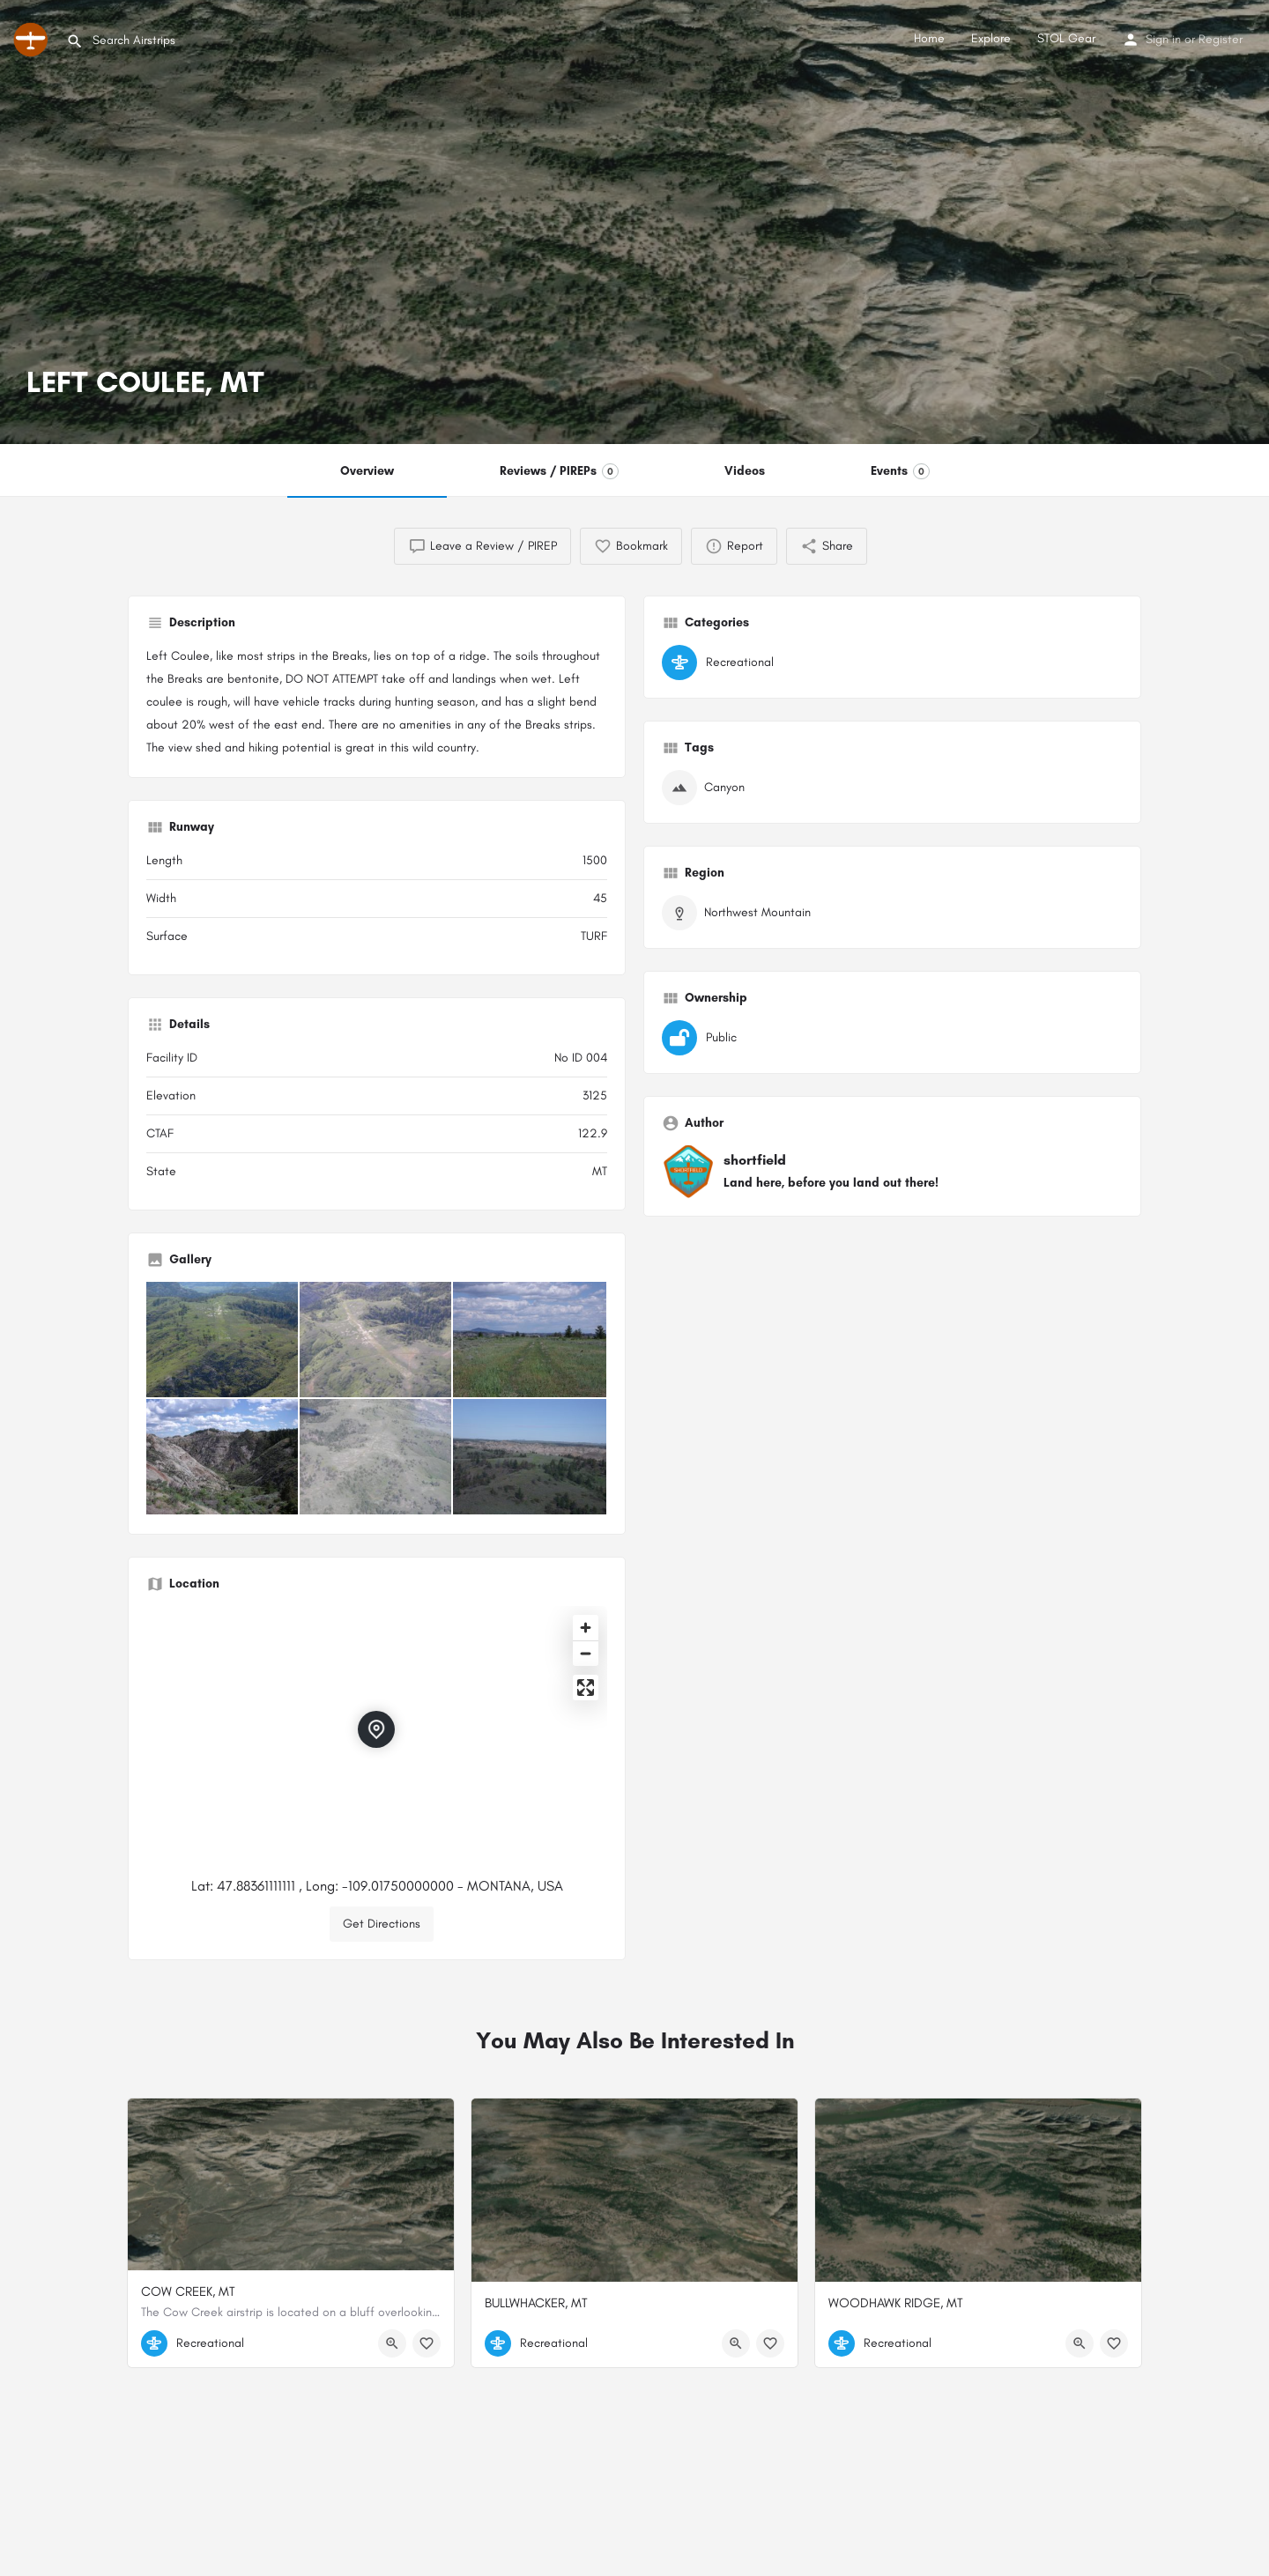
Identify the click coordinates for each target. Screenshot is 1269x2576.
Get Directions (381, 1923)
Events (900, 471)
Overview (367, 470)
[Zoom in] (585, 1627)
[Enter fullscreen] (585, 1687)
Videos (744, 470)
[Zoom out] (585, 1653)
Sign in (1163, 39)
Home (929, 38)
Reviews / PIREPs (559, 471)
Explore (991, 38)
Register (1220, 39)
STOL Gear (1066, 38)
